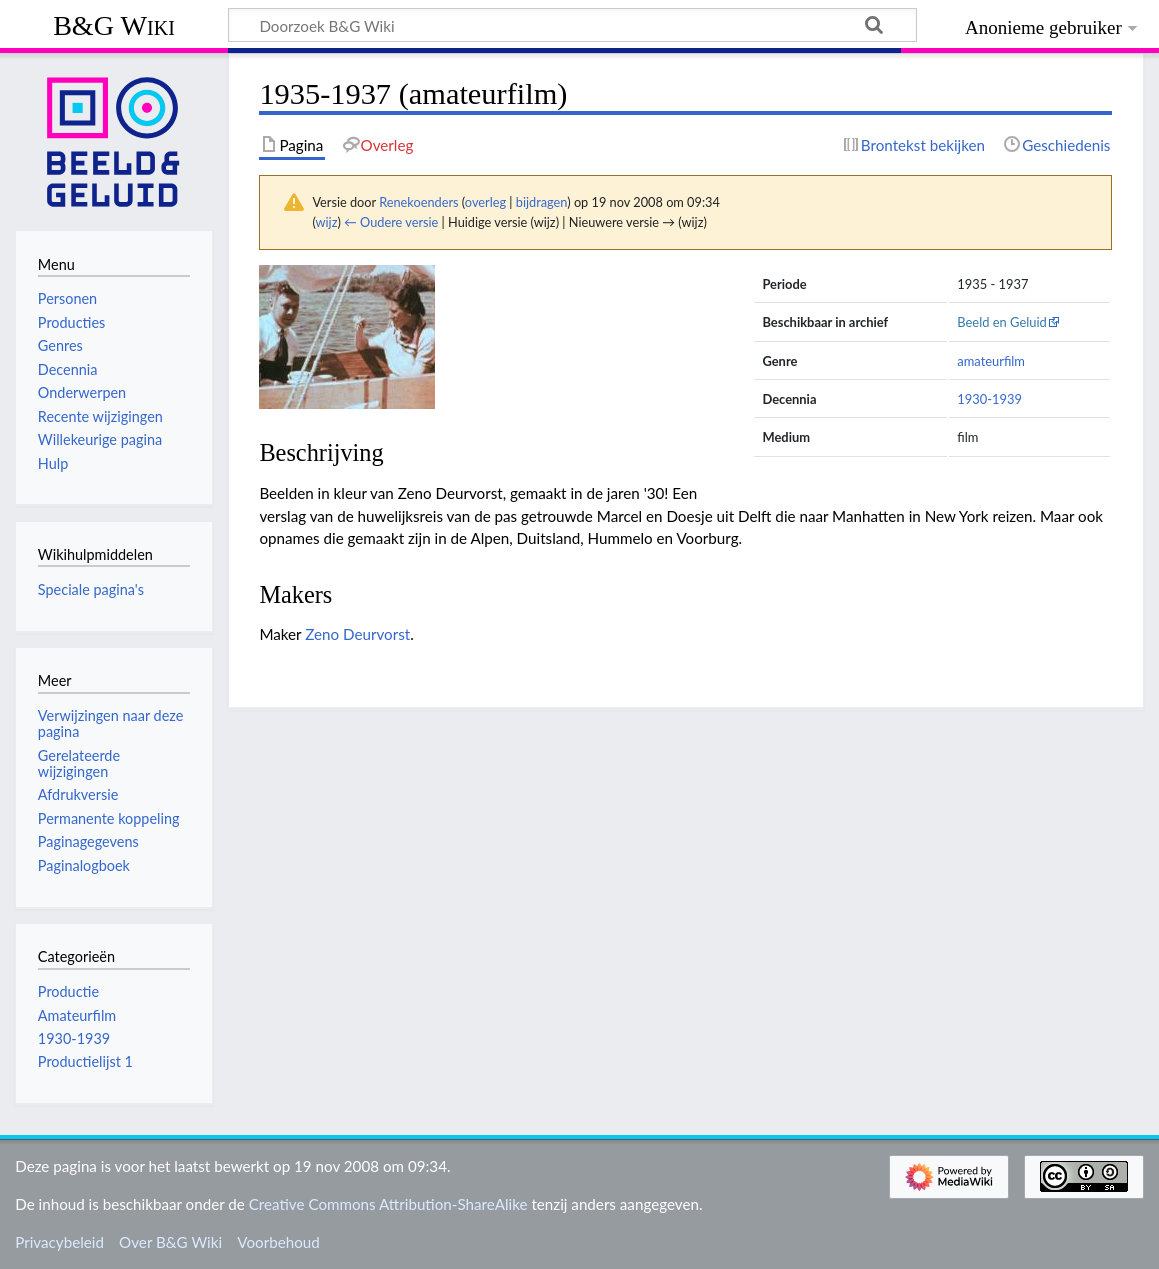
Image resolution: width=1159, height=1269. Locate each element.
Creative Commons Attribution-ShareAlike (388, 1204)
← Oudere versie (391, 222)
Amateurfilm (77, 1015)
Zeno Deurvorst (357, 634)
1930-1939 (989, 399)
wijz (327, 222)
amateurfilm (991, 361)
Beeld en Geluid (1002, 322)
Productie (68, 991)
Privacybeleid (59, 1242)
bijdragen (541, 202)
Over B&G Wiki (170, 1242)
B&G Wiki (114, 25)
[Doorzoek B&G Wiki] (572, 25)
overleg (485, 202)
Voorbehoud (278, 1242)
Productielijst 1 (85, 1061)
